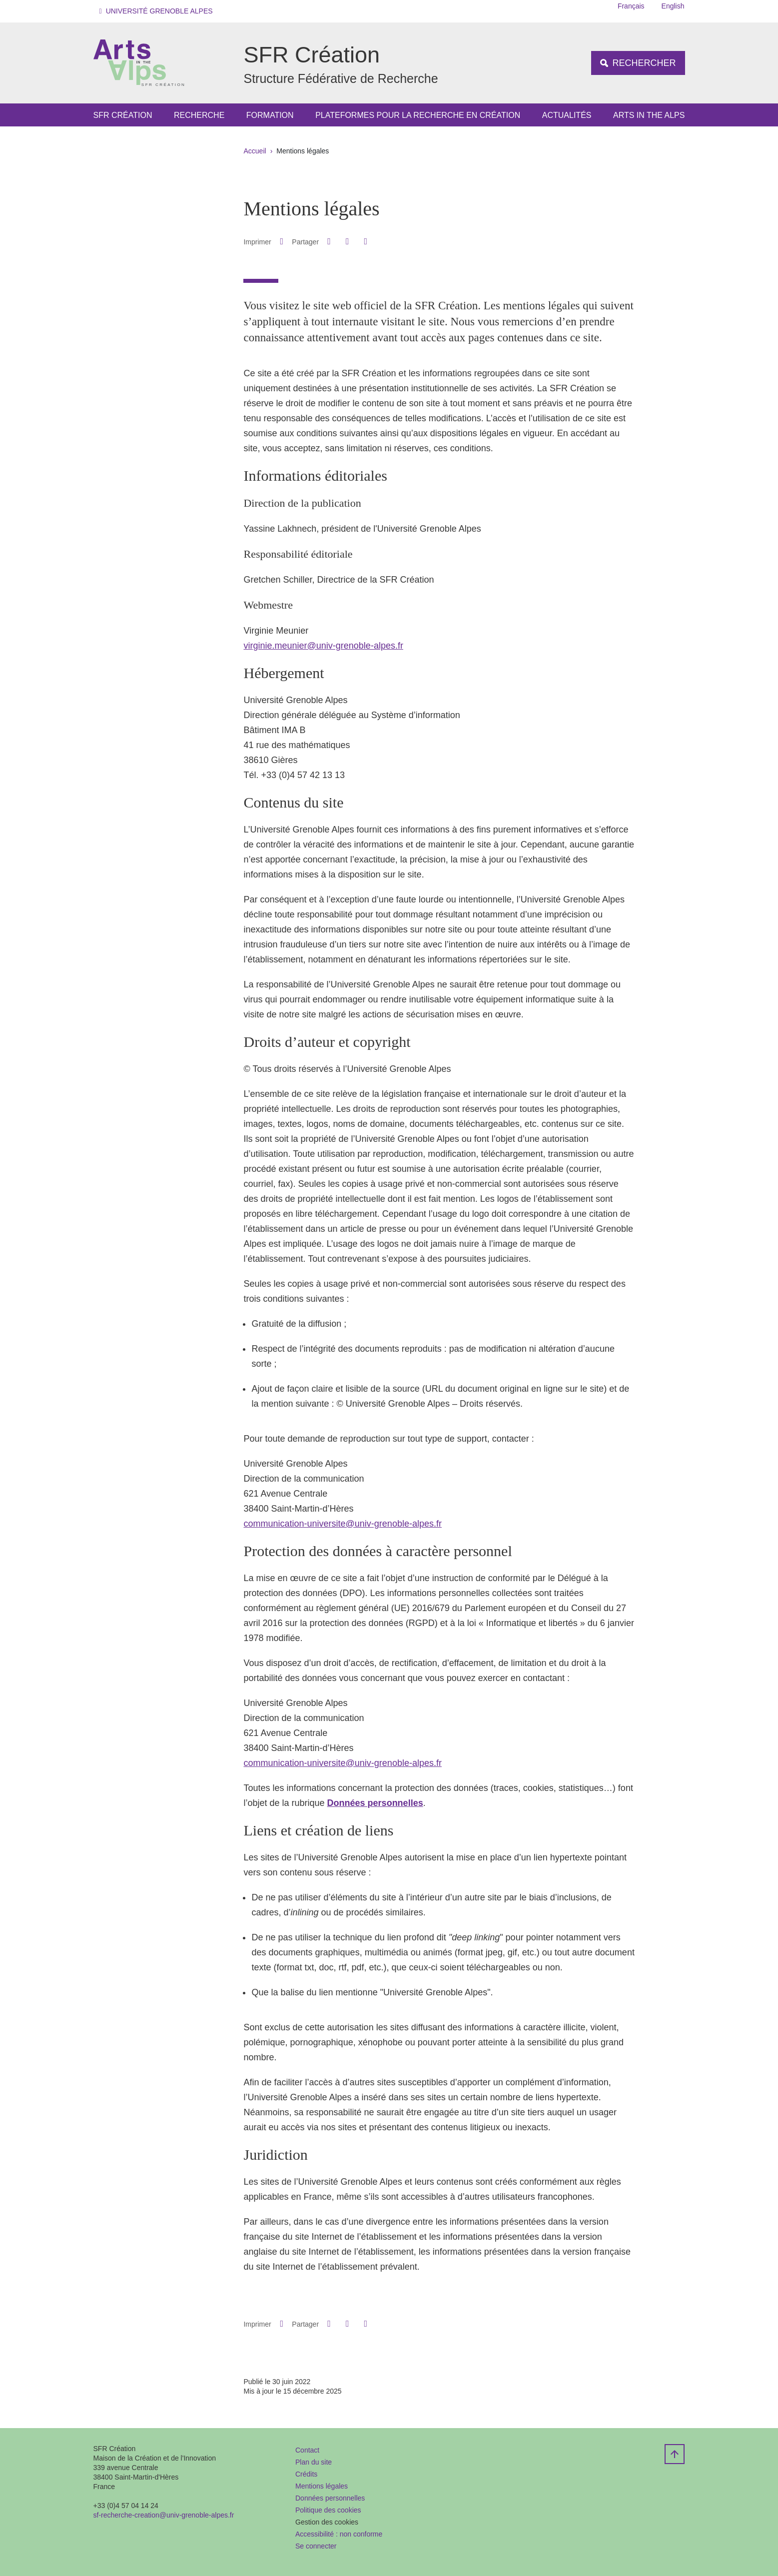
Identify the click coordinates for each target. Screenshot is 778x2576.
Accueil (255, 151)
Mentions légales (321, 2486)
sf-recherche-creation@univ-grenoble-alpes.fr (163, 2515)
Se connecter (316, 2546)
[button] (157, 11)
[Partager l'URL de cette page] (366, 241)
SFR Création (122, 115)
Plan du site (313, 2462)
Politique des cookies (328, 2510)
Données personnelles (330, 2498)
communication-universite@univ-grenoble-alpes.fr (342, 1524)
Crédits (306, 2474)
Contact (307, 2450)
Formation (270, 115)
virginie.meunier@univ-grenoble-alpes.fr (323, 646)
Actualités (567, 115)
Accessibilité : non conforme (338, 2534)
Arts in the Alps (649, 115)
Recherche (199, 115)
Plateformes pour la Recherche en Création (417, 115)
